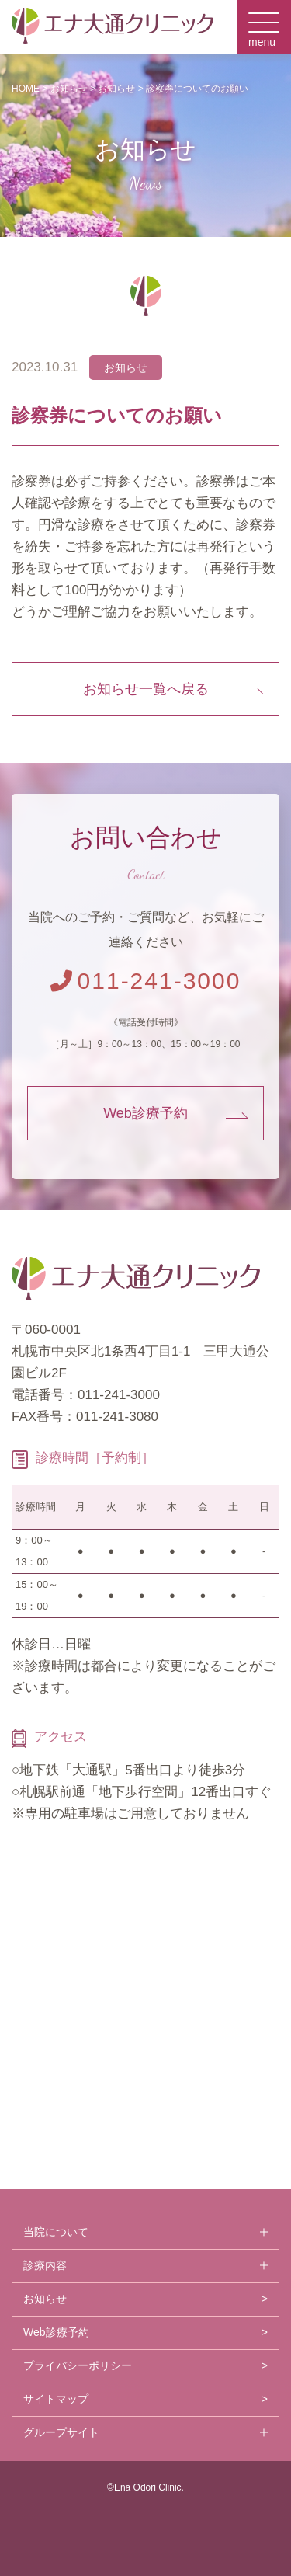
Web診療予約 (145, 1113)
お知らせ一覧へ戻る (146, 689)
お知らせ (45, 2298)
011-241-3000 (145, 981)
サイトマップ (55, 2399)
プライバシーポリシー (77, 2365)
